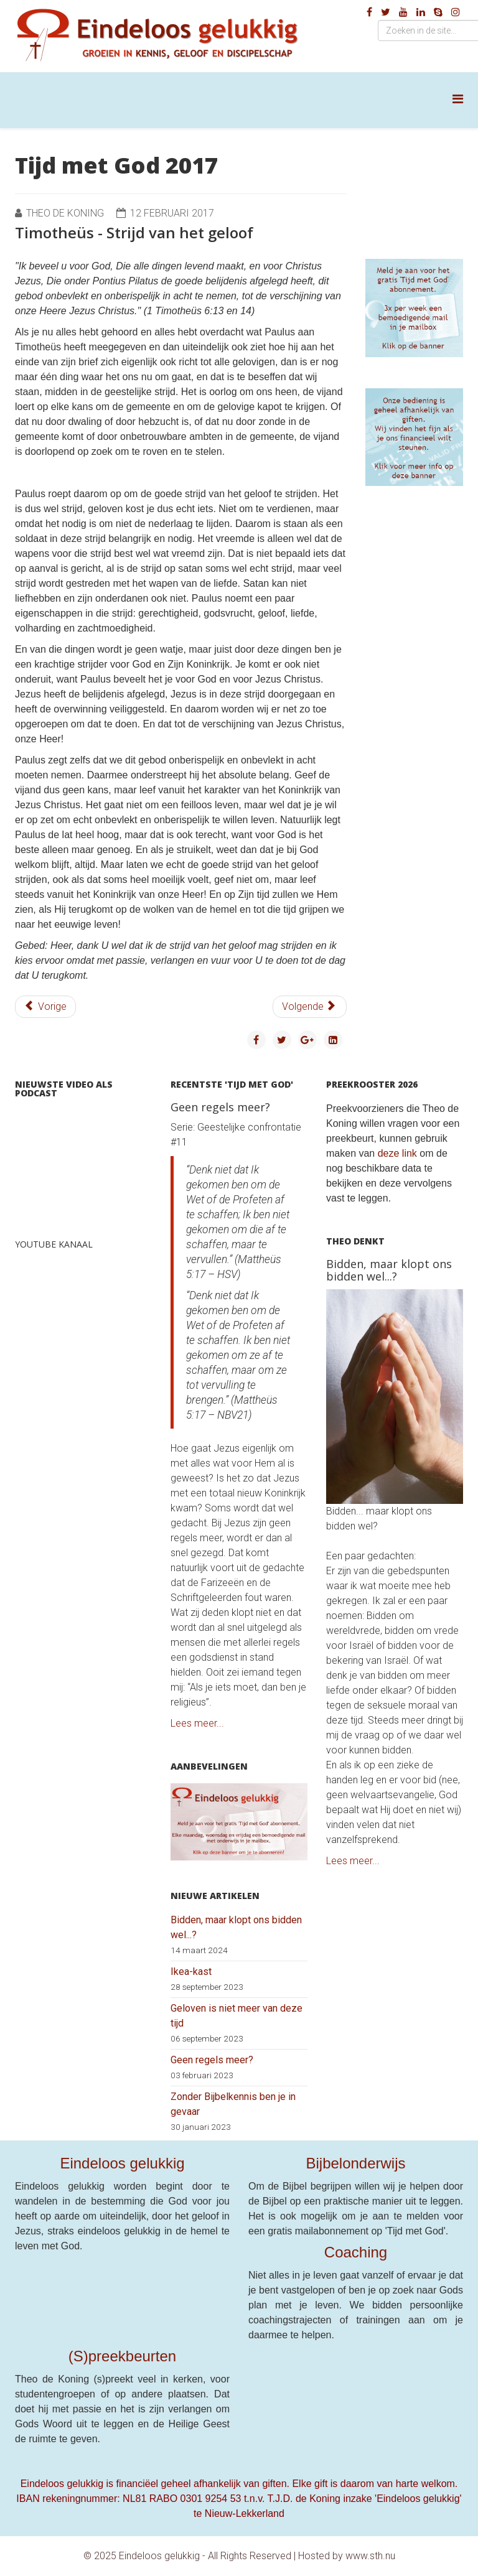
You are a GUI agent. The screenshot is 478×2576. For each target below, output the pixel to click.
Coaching (355, 2252)
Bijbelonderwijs (355, 2163)
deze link (397, 1153)
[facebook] (369, 12)
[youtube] (403, 12)
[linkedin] (420, 12)
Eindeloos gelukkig (122, 2163)
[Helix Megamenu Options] (457, 99)
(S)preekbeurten (122, 2356)
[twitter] (385, 12)
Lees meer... (197, 1723)
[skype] (438, 12)
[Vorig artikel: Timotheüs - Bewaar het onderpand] (45, 1007)
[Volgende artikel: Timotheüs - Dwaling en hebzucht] (310, 1007)
